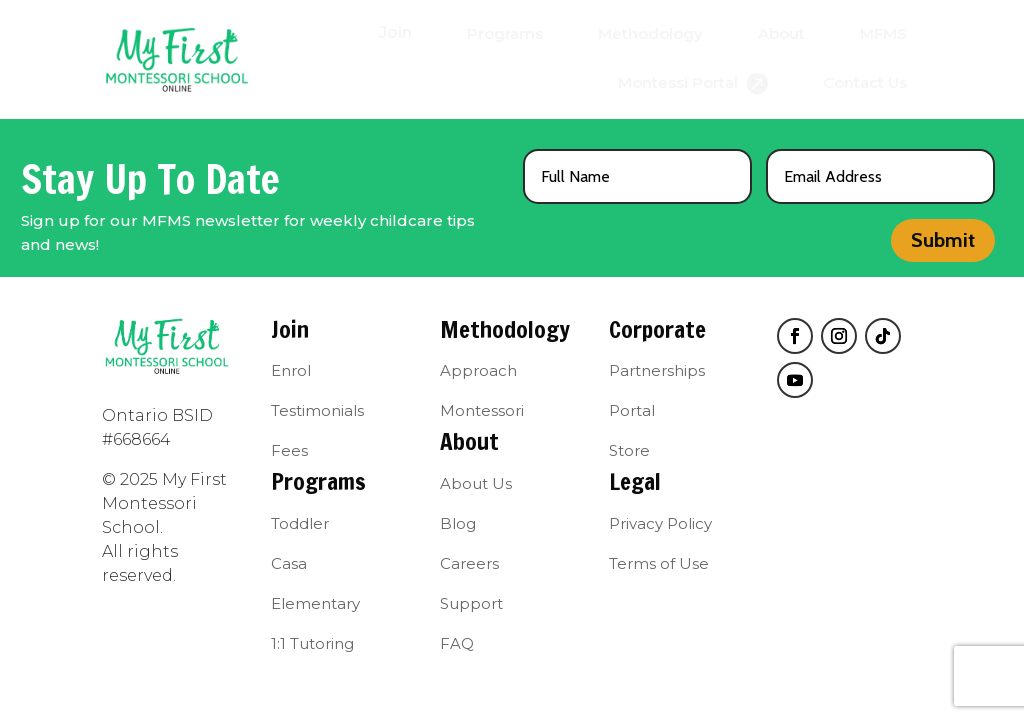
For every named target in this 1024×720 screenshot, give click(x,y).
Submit (943, 240)
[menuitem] (395, 33)
